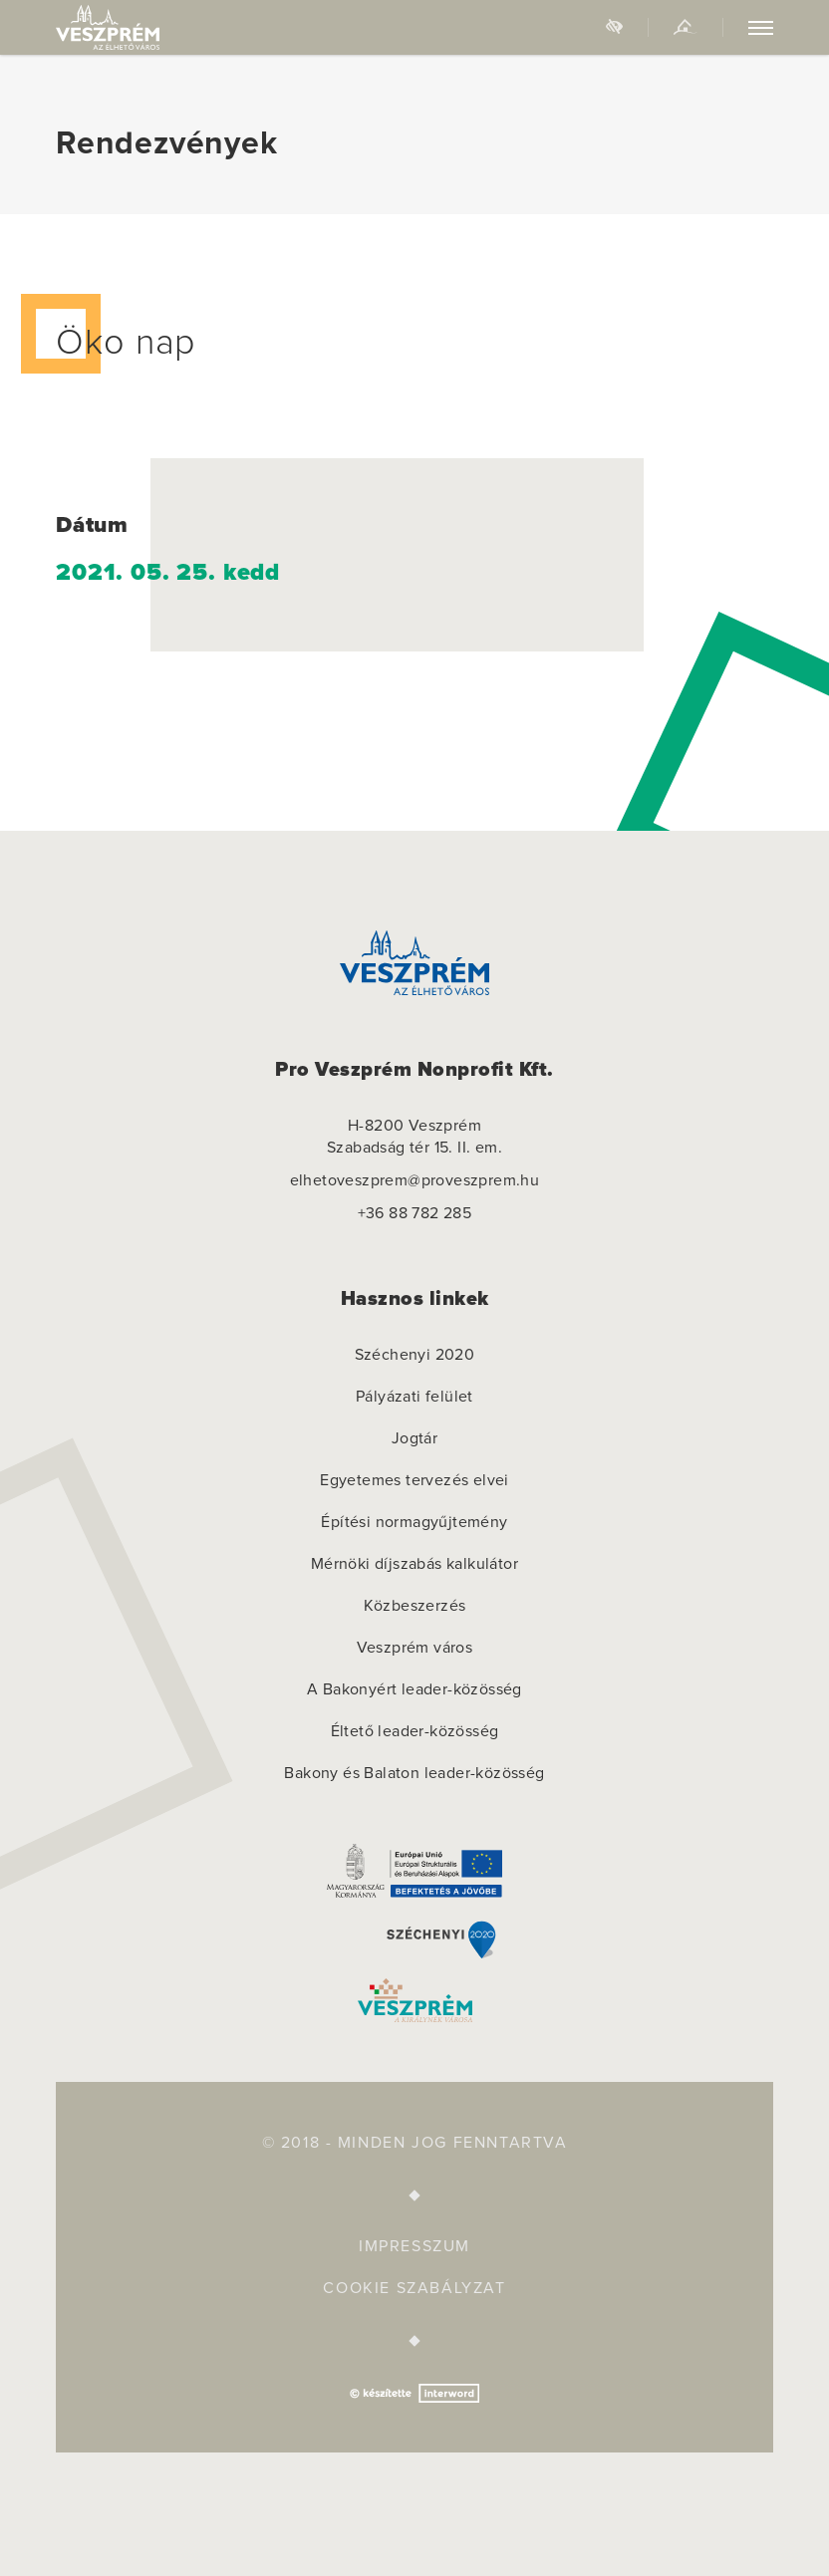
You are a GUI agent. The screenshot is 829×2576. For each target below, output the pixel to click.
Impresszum (414, 2246)
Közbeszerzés (415, 1606)
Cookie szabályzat (414, 2288)
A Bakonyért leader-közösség (414, 1689)
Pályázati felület (414, 1397)
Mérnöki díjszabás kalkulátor (414, 1564)
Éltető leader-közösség (415, 1731)
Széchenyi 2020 (415, 1355)
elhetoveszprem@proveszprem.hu (415, 1180)
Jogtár (414, 1438)
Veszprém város (415, 1648)
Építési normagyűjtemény (414, 1522)
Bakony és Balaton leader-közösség (414, 1773)
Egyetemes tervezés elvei (414, 1480)
